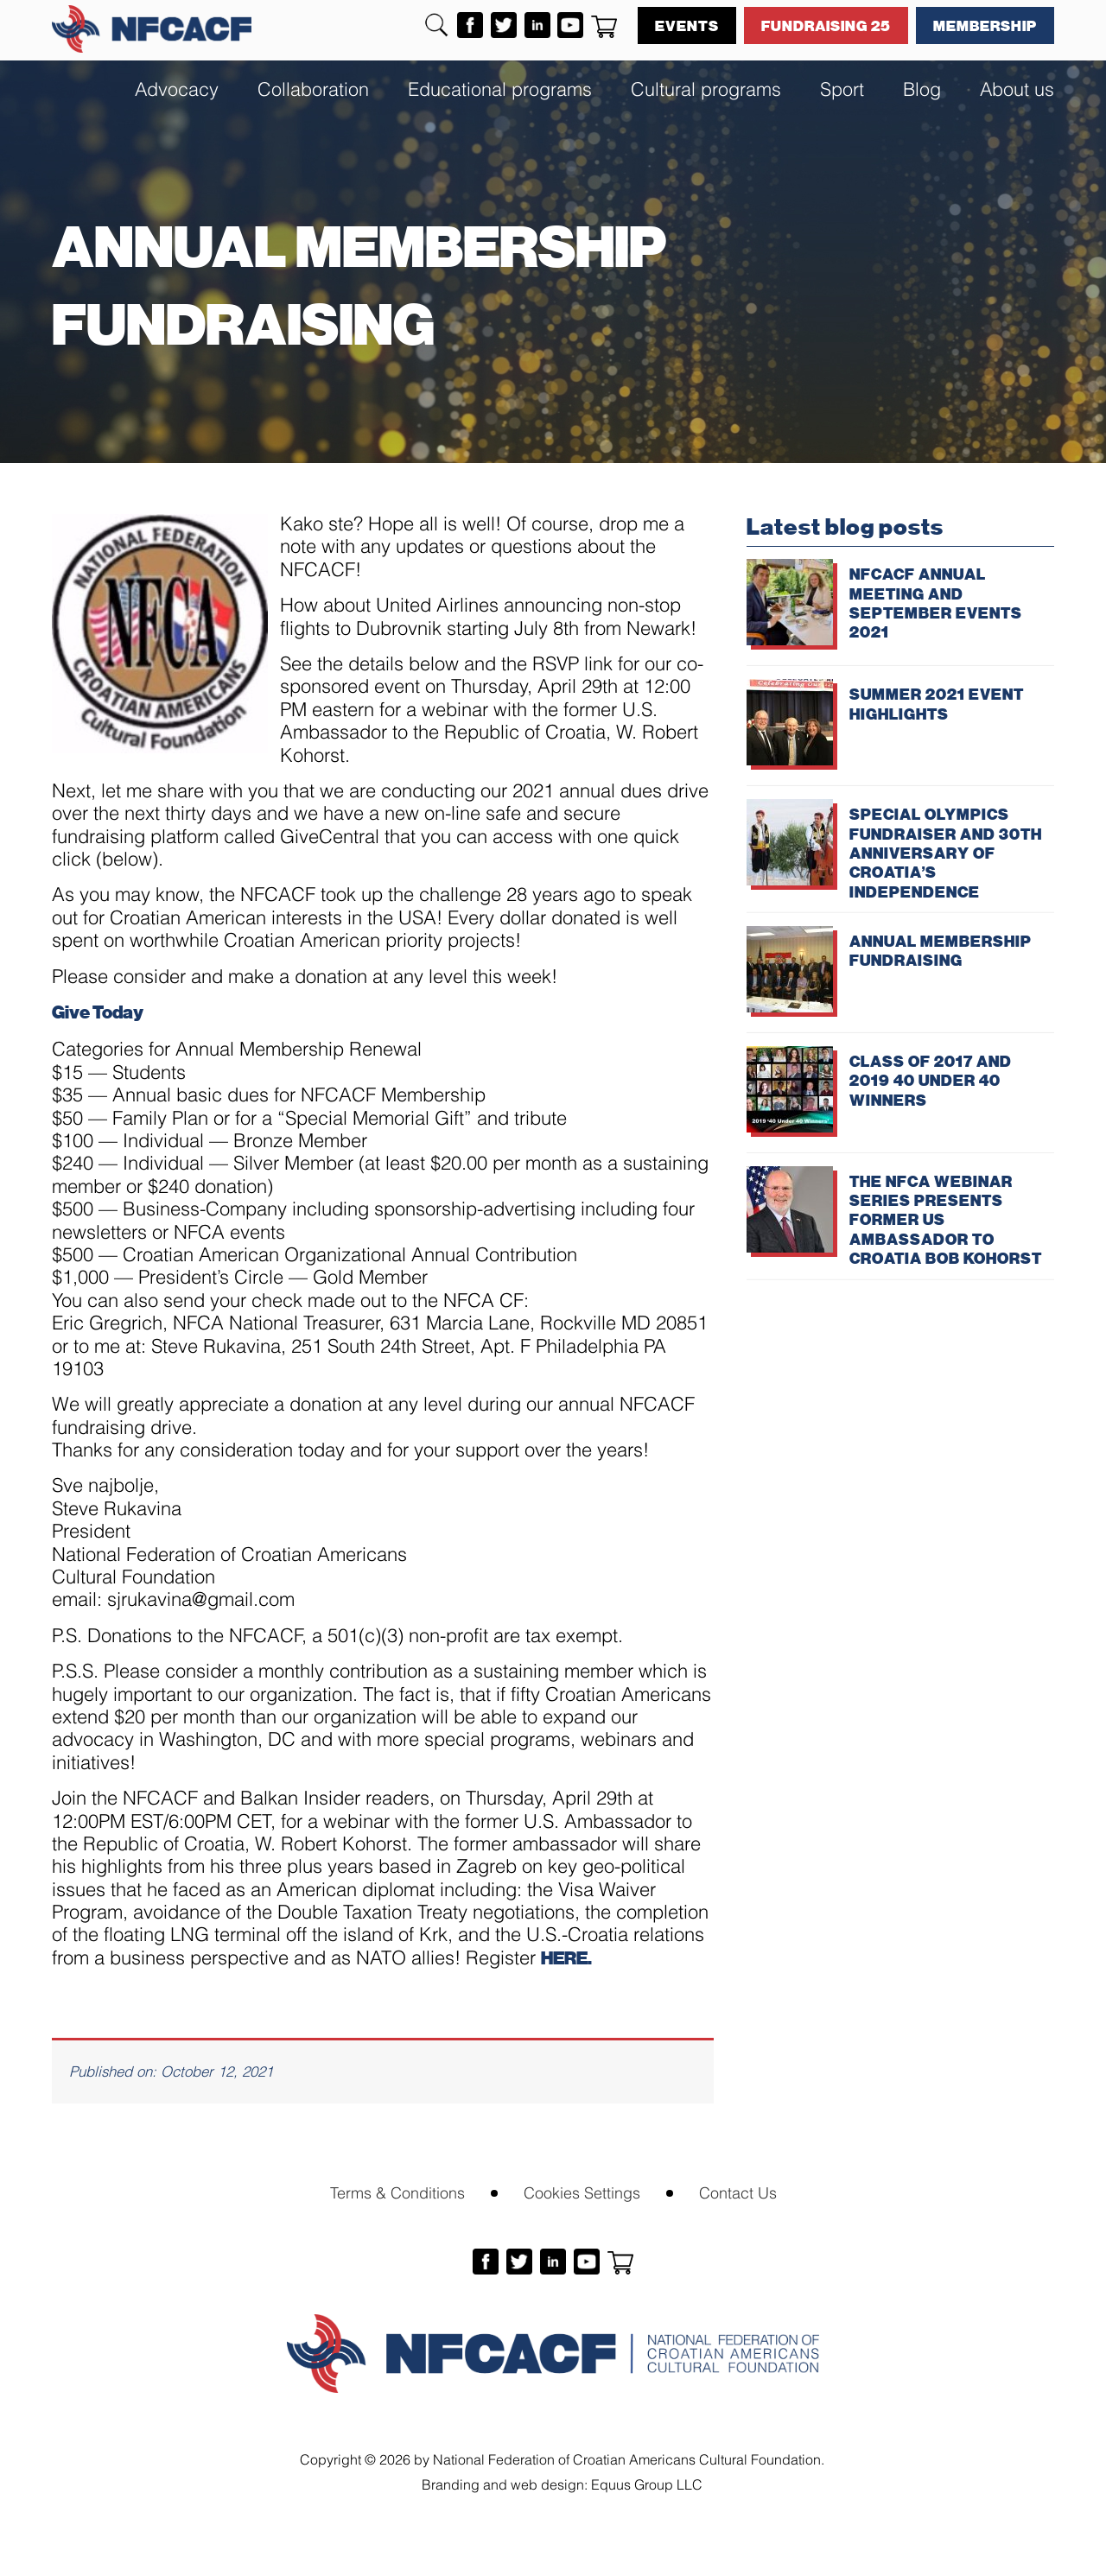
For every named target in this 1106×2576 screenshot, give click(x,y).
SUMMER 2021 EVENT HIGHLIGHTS (936, 703)
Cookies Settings (582, 2191)
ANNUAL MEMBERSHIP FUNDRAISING (940, 950)
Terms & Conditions (397, 2191)
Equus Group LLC (646, 2483)
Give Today (97, 1011)
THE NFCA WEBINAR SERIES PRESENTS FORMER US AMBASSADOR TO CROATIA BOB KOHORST (945, 1219)
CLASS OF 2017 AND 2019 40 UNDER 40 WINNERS (930, 1080)
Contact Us (738, 2191)
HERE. (566, 1957)
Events (687, 25)
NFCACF (151, 29)
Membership (985, 25)
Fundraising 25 (826, 25)
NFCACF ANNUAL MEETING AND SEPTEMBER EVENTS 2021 (935, 602)
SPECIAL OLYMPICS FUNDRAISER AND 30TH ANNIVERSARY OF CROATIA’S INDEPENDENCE (945, 852)
